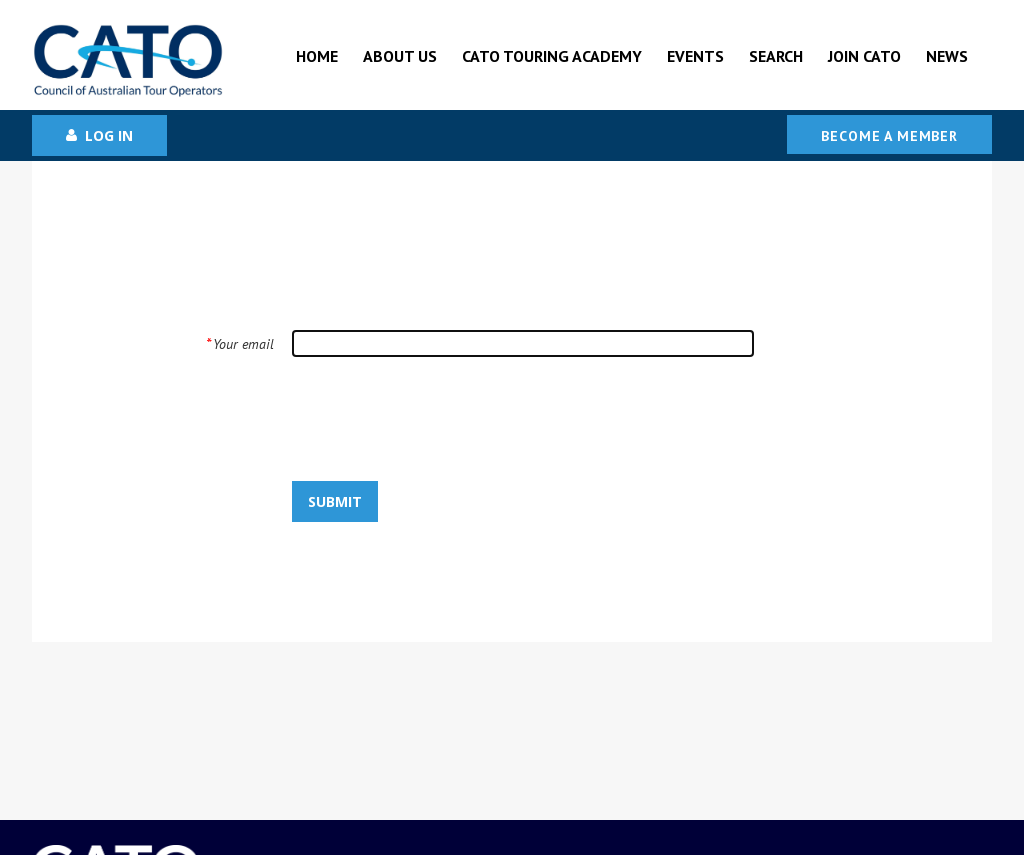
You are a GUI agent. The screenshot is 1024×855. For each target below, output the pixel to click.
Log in (109, 135)
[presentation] (426, 418)
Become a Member (889, 136)
